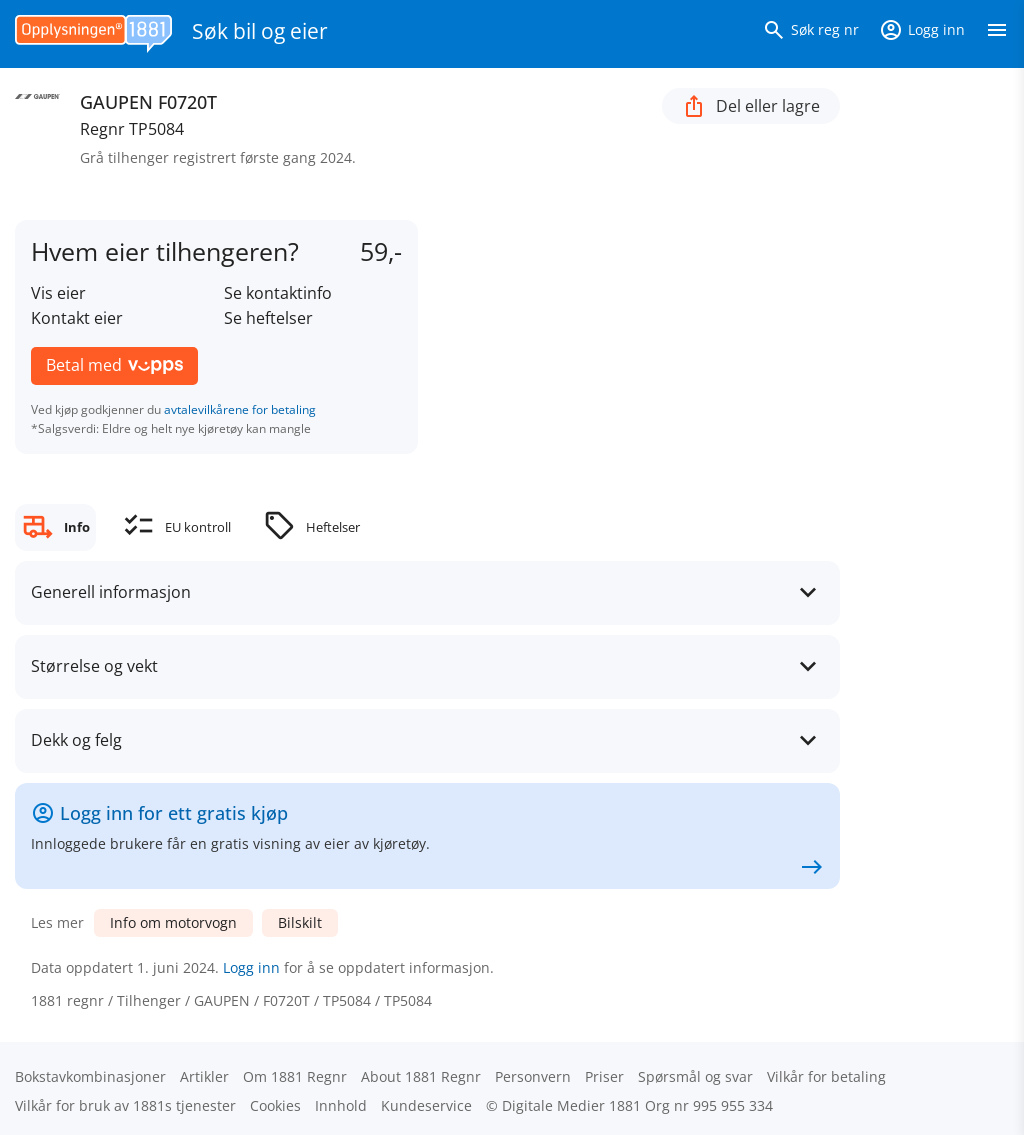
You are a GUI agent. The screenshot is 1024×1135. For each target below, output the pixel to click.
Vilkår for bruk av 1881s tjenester (125, 1105)
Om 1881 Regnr (295, 1076)
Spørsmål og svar (695, 1076)
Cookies (275, 1105)
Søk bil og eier (260, 31)
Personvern (533, 1076)
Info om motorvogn (173, 922)
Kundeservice (426, 1105)
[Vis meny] (997, 34)
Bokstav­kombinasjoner (90, 1076)
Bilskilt (300, 922)
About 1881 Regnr (421, 1076)
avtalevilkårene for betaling (240, 409)
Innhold (341, 1105)
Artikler (204, 1076)
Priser (604, 1076)
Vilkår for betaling (826, 1076)
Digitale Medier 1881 (571, 1105)
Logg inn (251, 967)
